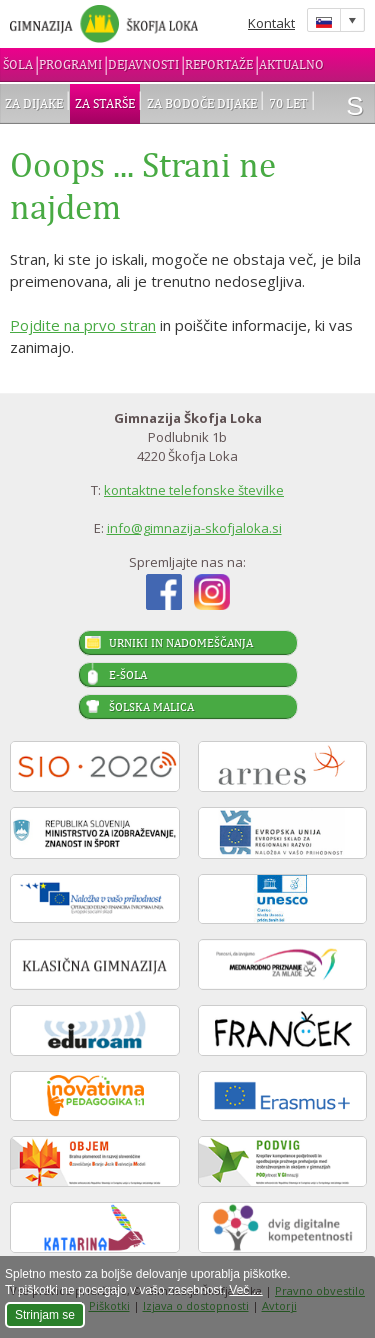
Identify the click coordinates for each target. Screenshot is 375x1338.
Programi (70, 64)
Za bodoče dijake (202, 103)
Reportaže (219, 64)
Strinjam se (45, 1315)
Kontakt (271, 23)
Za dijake (34, 103)
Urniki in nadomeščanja (181, 643)
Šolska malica (151, 707)
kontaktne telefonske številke (194, 490)
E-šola (128, 675)
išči (355, 106)
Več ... (245, 1290)
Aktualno (291, 64)
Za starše (105, 103)
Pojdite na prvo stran (83, 325)
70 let (288, 103)
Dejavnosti (143, 64)
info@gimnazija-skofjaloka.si (194, 528)
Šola (18, 64)
